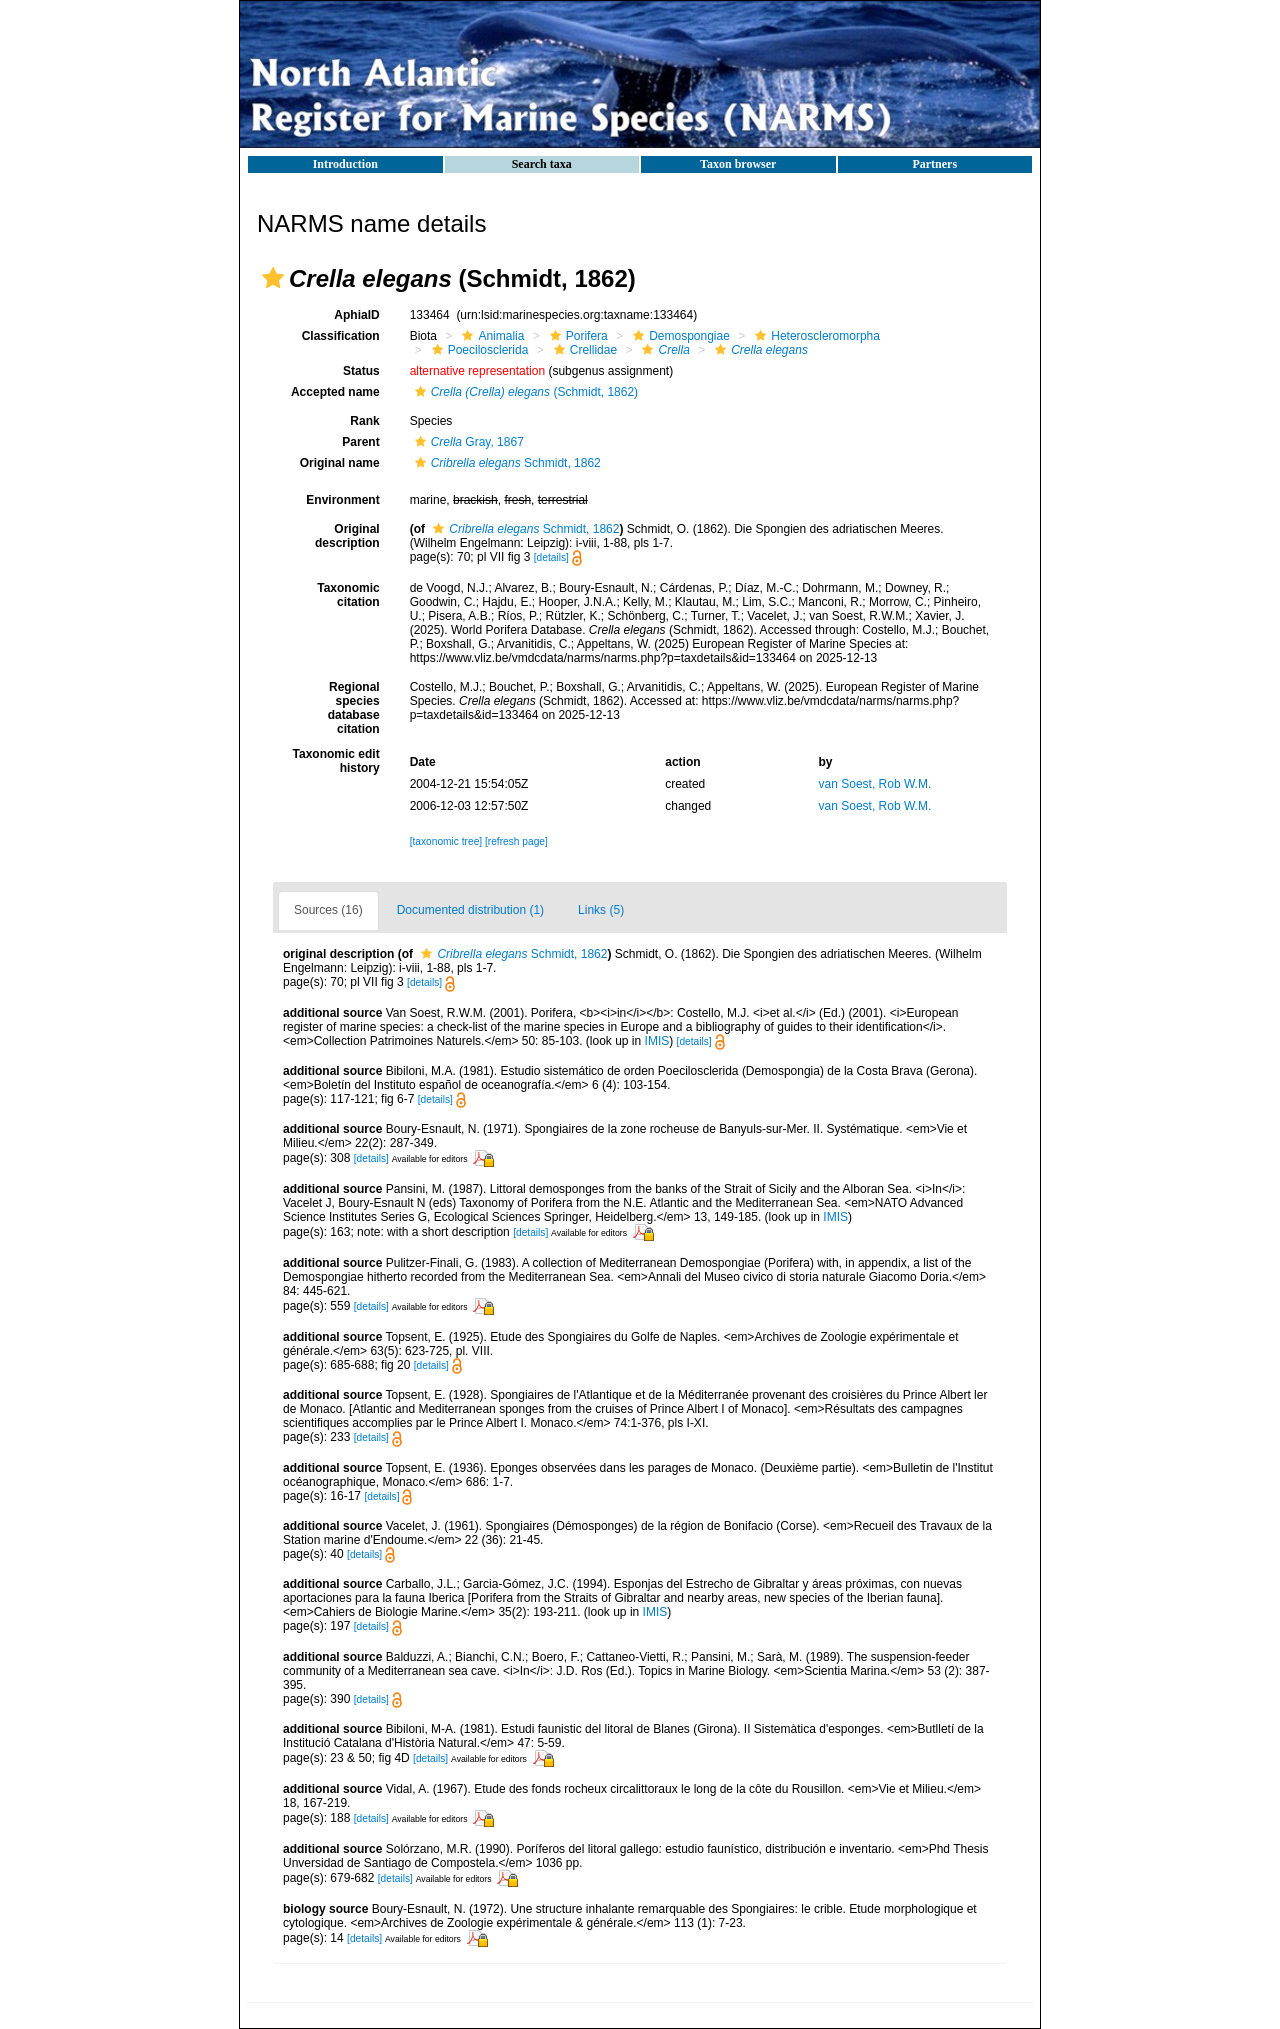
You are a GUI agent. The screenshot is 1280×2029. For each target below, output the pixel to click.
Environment (342, 500)
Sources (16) (328, 910)
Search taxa (542, 164)
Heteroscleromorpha (815, 336)
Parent (360, 442)
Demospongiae (679, 336)
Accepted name (335, 392)
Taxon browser (738, 164)
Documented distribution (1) (470, 910)
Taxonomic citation (348, 595)
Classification (341, 336)
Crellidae (583, 350)
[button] (273, 278)
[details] (551, 557)
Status (361, 371)
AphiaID (356, 315)
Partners (934, 164)
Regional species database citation (354, 708)
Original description (347, 536)
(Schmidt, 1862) (524, 392)
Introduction (345, 164)
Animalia (490, 336)
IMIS (657, 1041)
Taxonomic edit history (336, 761)
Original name (340, 463)
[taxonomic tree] (446, 841)
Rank (364, 421)
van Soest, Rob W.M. (875, 784)
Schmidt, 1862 (505, 463)
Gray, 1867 (467, 442)
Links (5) (601, 910)
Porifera (576, 336)
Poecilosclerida (478, 350)
